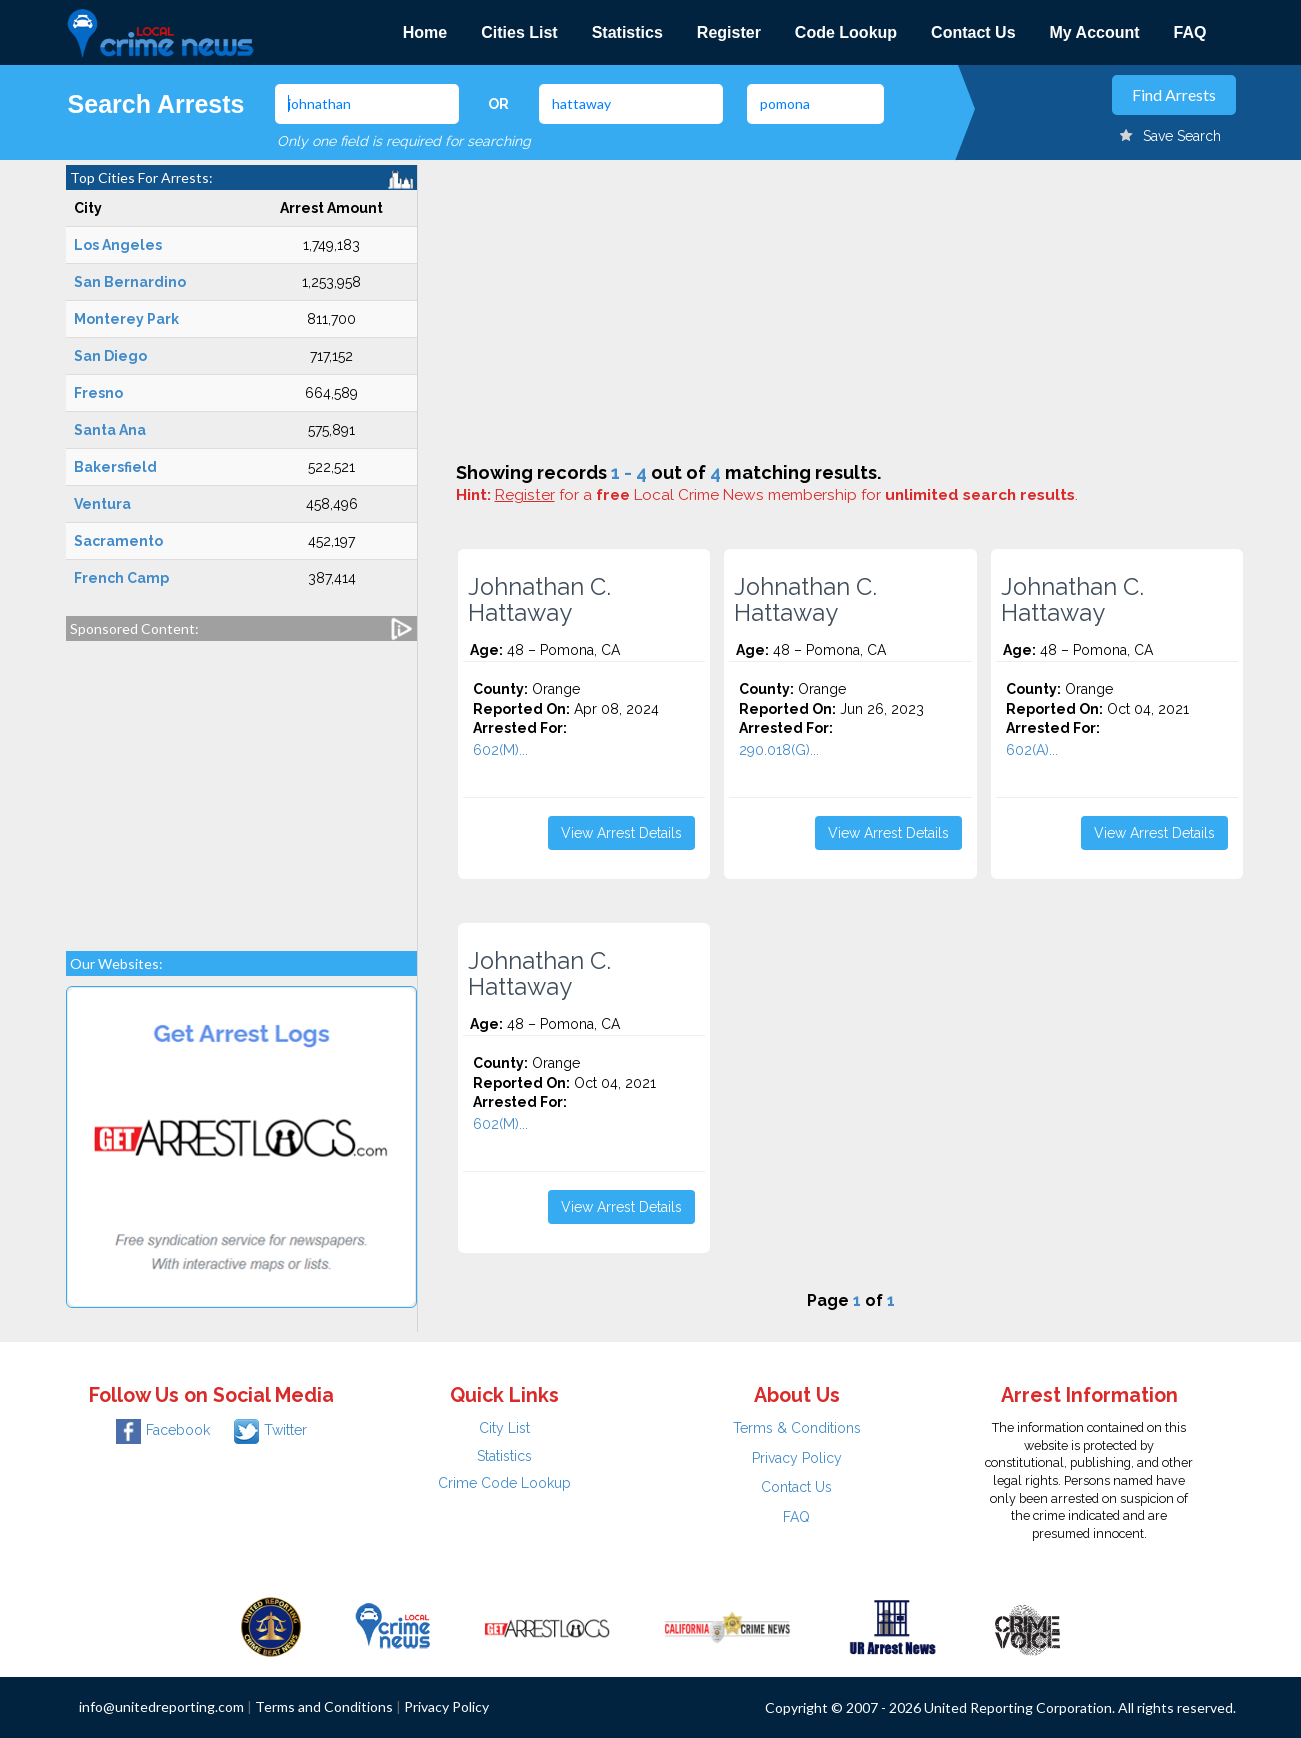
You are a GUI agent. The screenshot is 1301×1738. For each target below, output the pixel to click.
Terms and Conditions (324, 1706)
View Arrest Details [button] (621, 833)
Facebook (163, 1430)
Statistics (627, 32)
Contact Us (973, 32)
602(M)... (500, 750)
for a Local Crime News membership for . (786, 495)
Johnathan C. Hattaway (539, 600)
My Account (1095, 32)
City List (504, 1428)
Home (425, 32)
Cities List (519, 32)
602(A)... (1032, 750)
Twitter (270, 1430)
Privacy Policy (797, 1458)
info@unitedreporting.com (161, 1706)
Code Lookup (846, 32)
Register (729, 32)
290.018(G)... (779, 750)
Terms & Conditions (797, 1428)
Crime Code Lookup (504, 1483)
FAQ (1190, 32)
